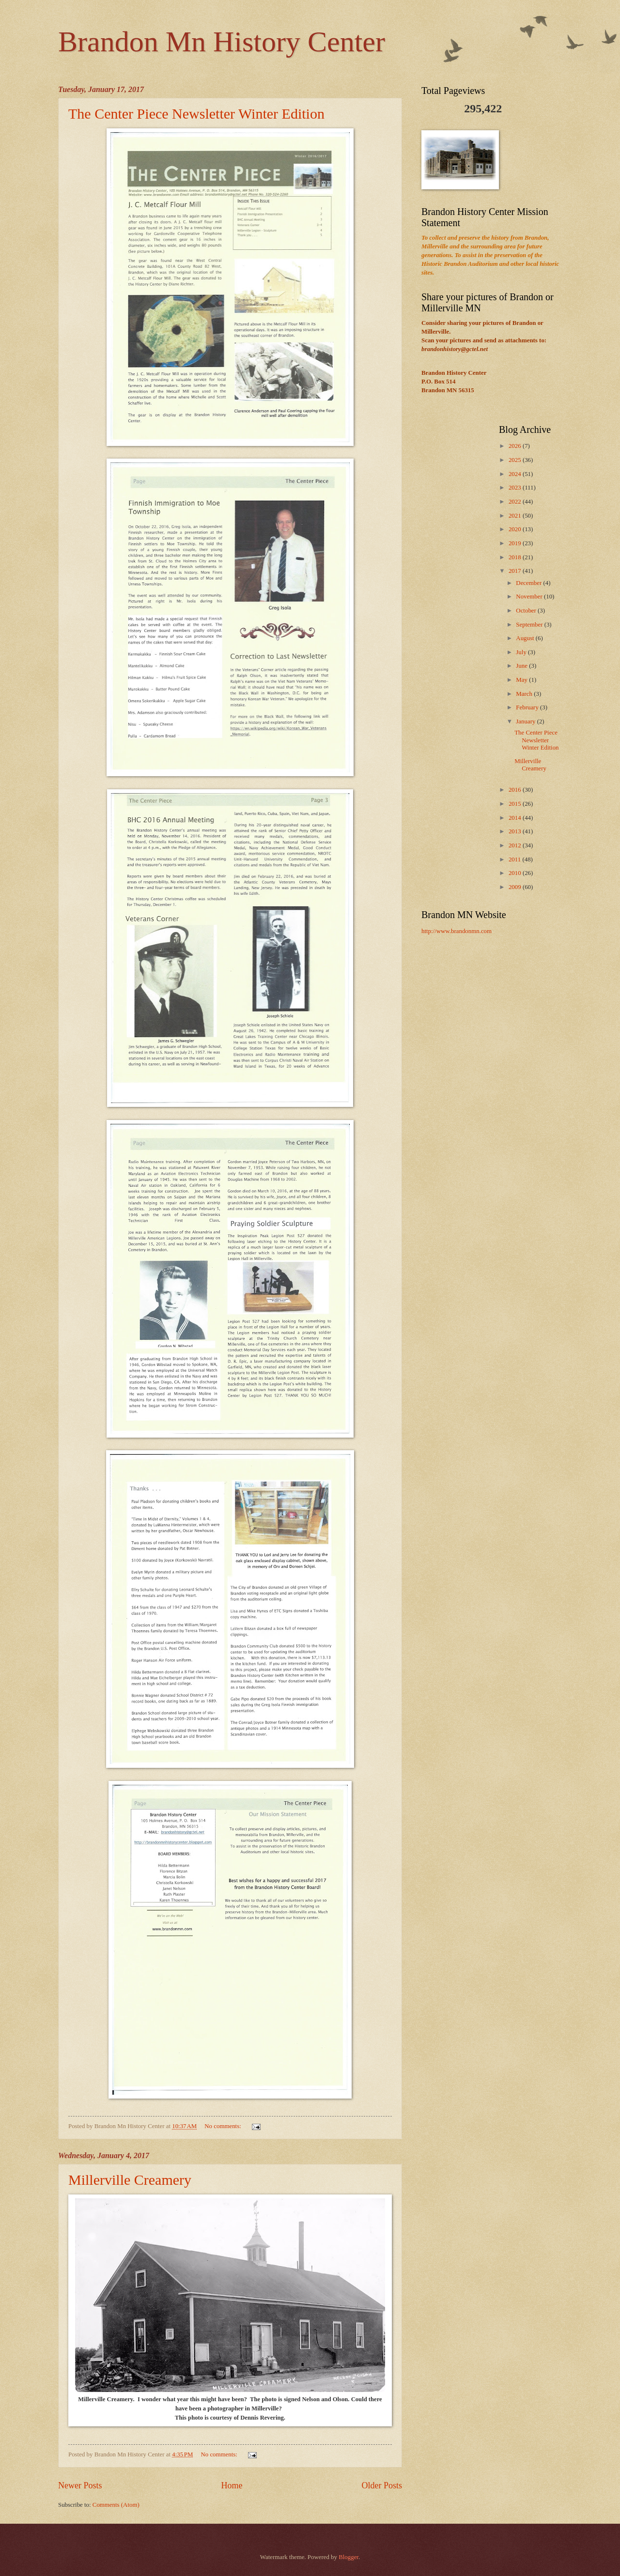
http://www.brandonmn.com (456, 931)
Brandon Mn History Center (221, 42)
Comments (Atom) (116, 2504)
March (525, 693)
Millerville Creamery (129, 2180)
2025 (516, 460)
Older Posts (381, 2485)
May (522, 679)
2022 (516, 501)
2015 (516, 803)
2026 (516, 446)
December (529, 583)
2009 (516, 887)
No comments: (223, 2126)
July (522, 652)
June (522, 665)
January (526, 721)
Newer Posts (80, 2485)
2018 (516, 557)
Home (231, 2485)
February (528, 707)
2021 (516, 515)
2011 (516, 859)
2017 (516, 570)
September (530, 624)
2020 (516, 529)
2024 (516, 474)
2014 (516, 817)
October (527, 610)
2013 (516, 831)
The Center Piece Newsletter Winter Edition (196, 114)
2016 (516, 789)
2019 (516, 543)
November (530, 596)
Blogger (348, 2557)
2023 (516, 487)
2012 (516, 845)
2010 (516, 873)
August (525, 638)
